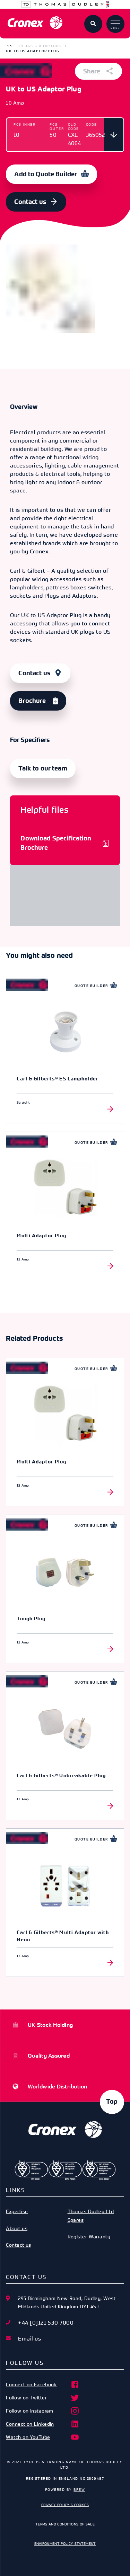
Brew (79, 2489)
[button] (9, 45)
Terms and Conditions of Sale (65, 2524)
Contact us (30, 202)
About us (16, 2228)
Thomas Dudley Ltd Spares (91, 2215)
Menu (115, 24)
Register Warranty (89, 2236)
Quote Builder (91, 985)
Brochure (32, 701)
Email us (29, 2338)
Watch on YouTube (42, 2437)
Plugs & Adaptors (40, 45)
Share (98, 71)
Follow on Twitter (42, 2397)
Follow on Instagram (42, 2410)
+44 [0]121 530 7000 (45, 2322)
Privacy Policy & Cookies (65, 2504)
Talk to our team (42, 768)
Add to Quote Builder (45, 174)
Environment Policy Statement (65, 2543)
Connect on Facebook (42, 2384)
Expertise (17, 2211)
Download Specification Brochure (55, 843)
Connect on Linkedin (42, 2423)
